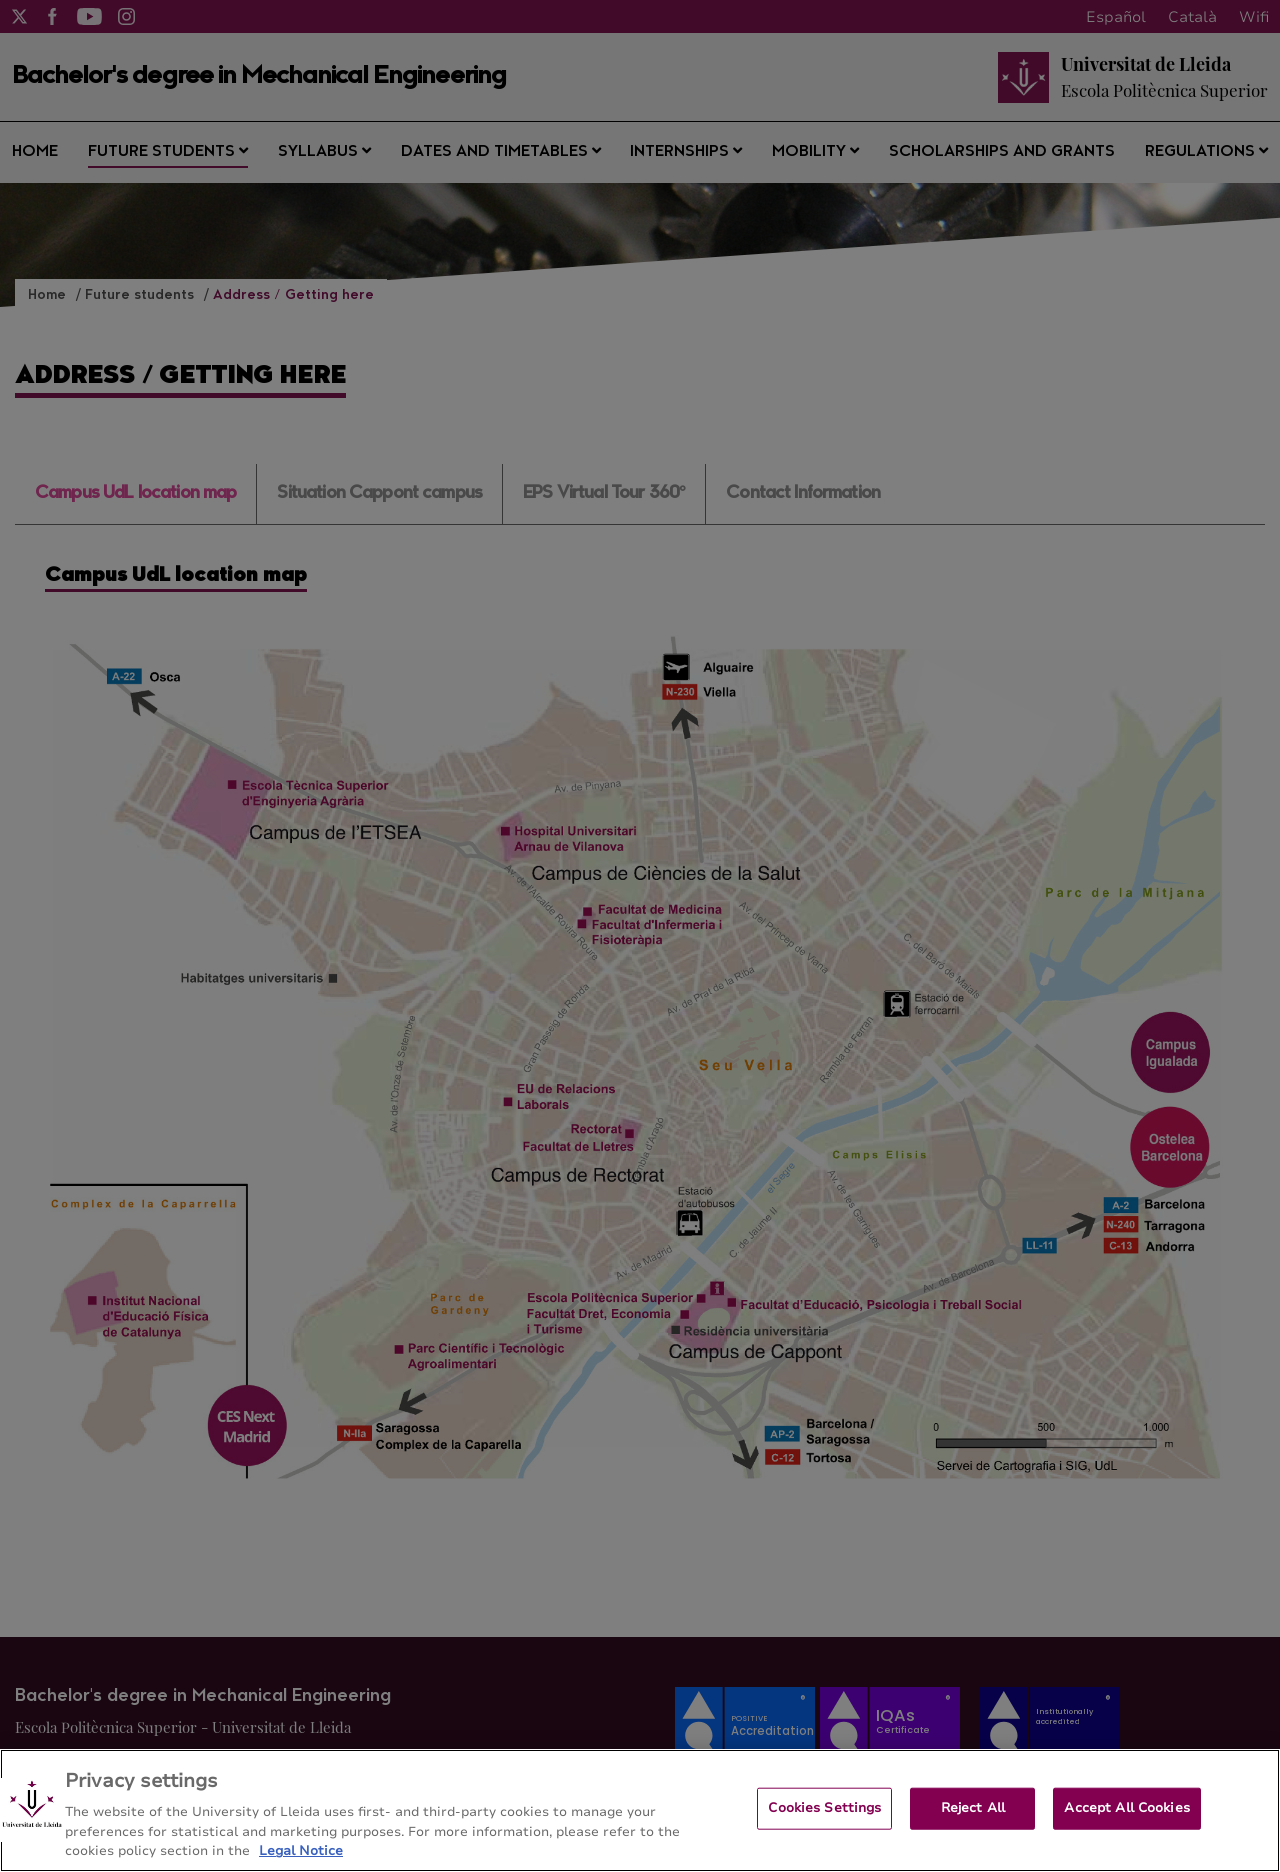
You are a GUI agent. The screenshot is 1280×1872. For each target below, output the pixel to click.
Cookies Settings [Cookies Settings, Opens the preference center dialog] (824, 1808)
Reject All (973, 1808)
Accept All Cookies (1126, 1808)
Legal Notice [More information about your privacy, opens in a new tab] (301, 1851)
